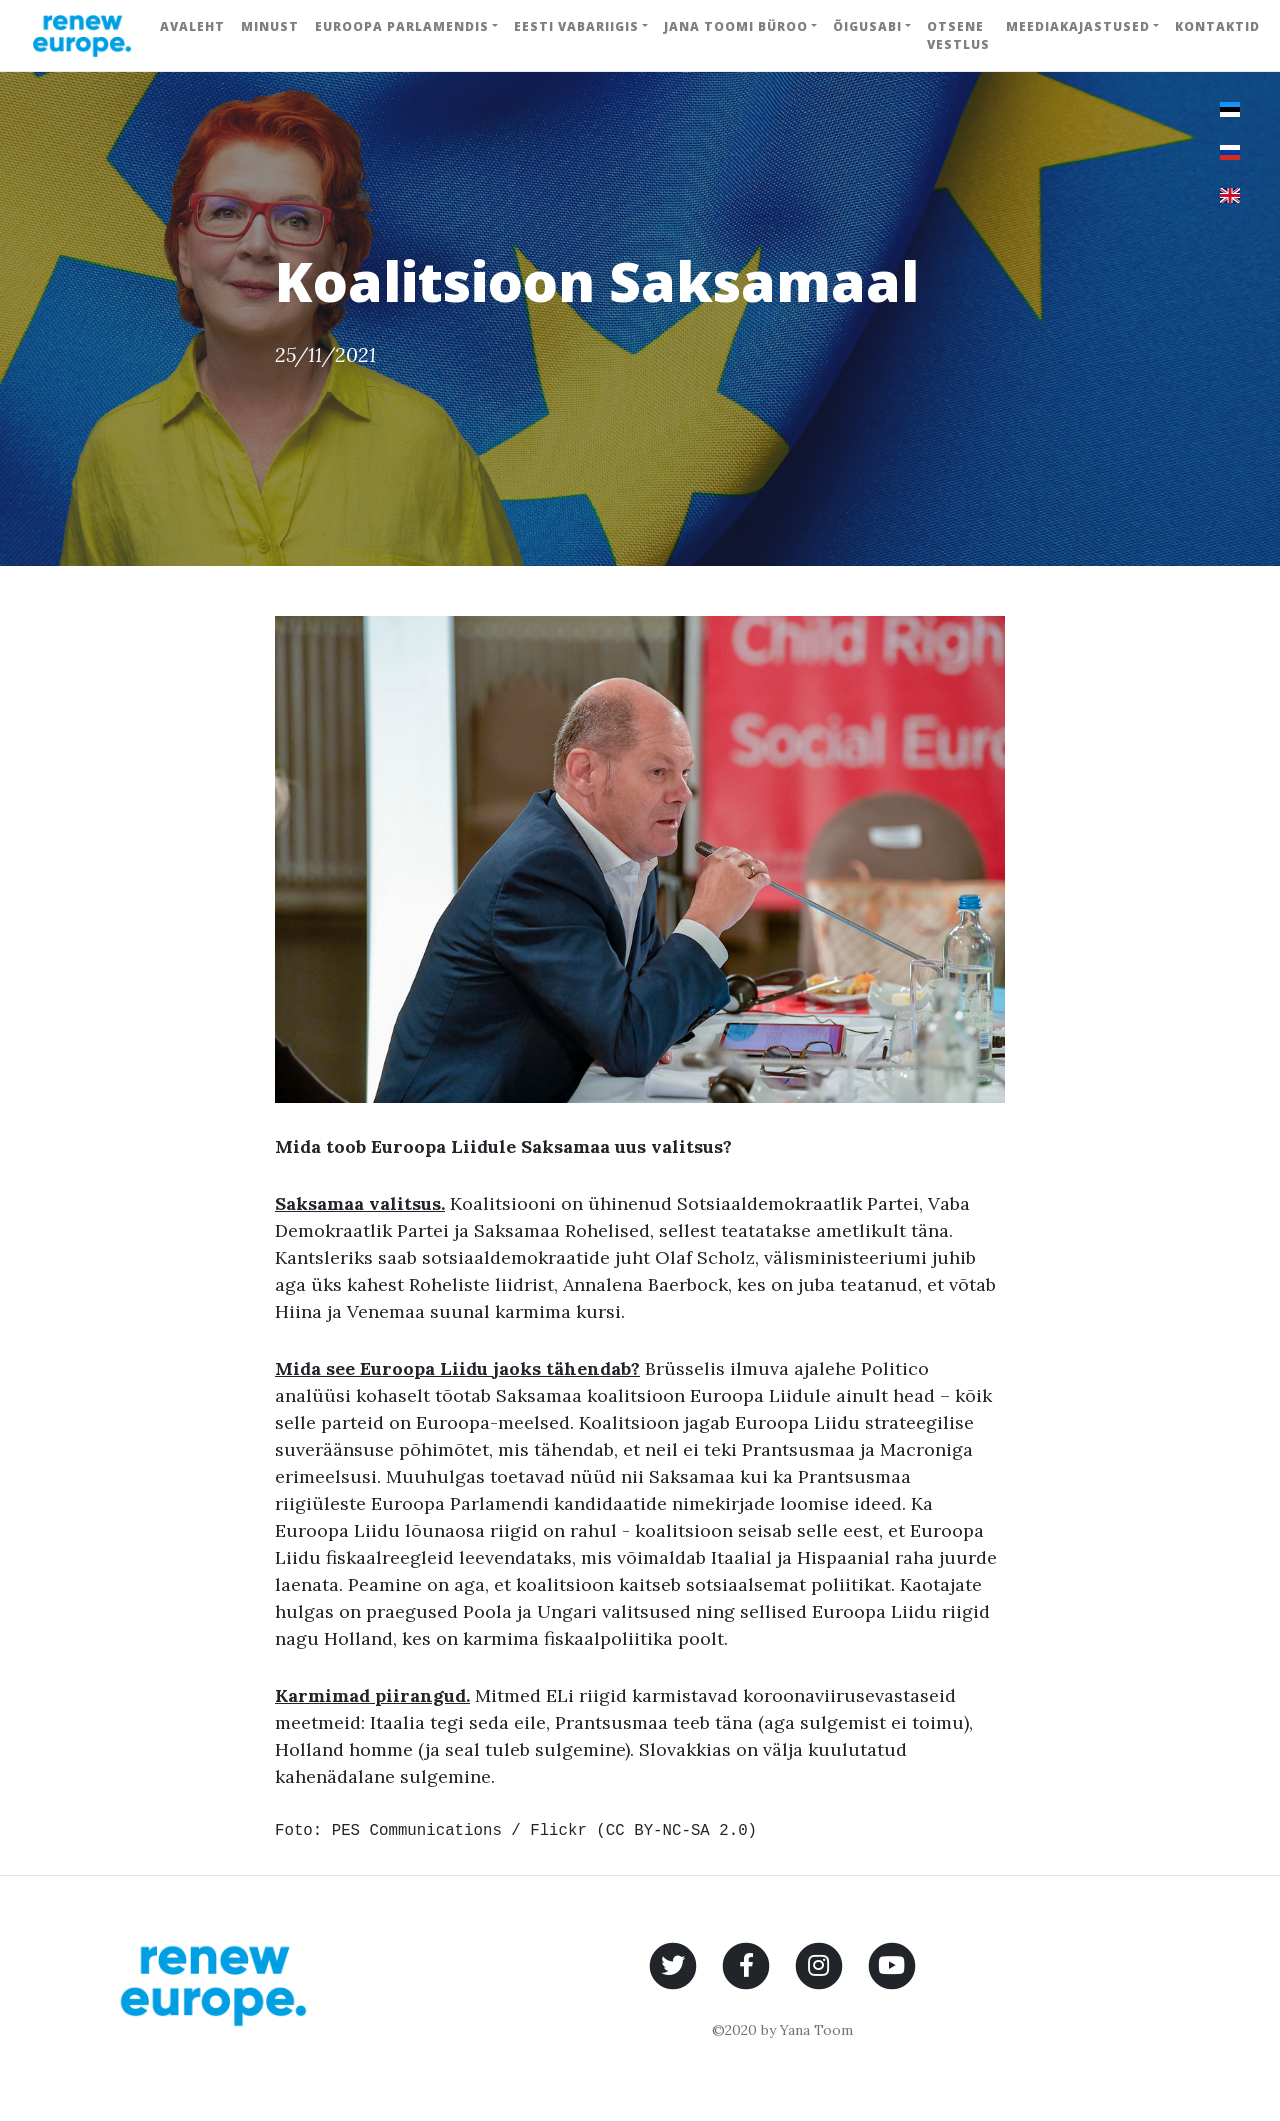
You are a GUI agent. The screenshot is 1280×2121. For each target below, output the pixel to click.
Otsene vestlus (958, 35)
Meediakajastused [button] (1078, 26)
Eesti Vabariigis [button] (576, 26)
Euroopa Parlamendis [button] (402, 26)
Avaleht (192, 26)
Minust (270, 26)
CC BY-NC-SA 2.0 (677, 1831)
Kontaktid (1217, 26)
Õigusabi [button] (867, 26)
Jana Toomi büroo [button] (736, 26)
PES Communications (417, 1831)
